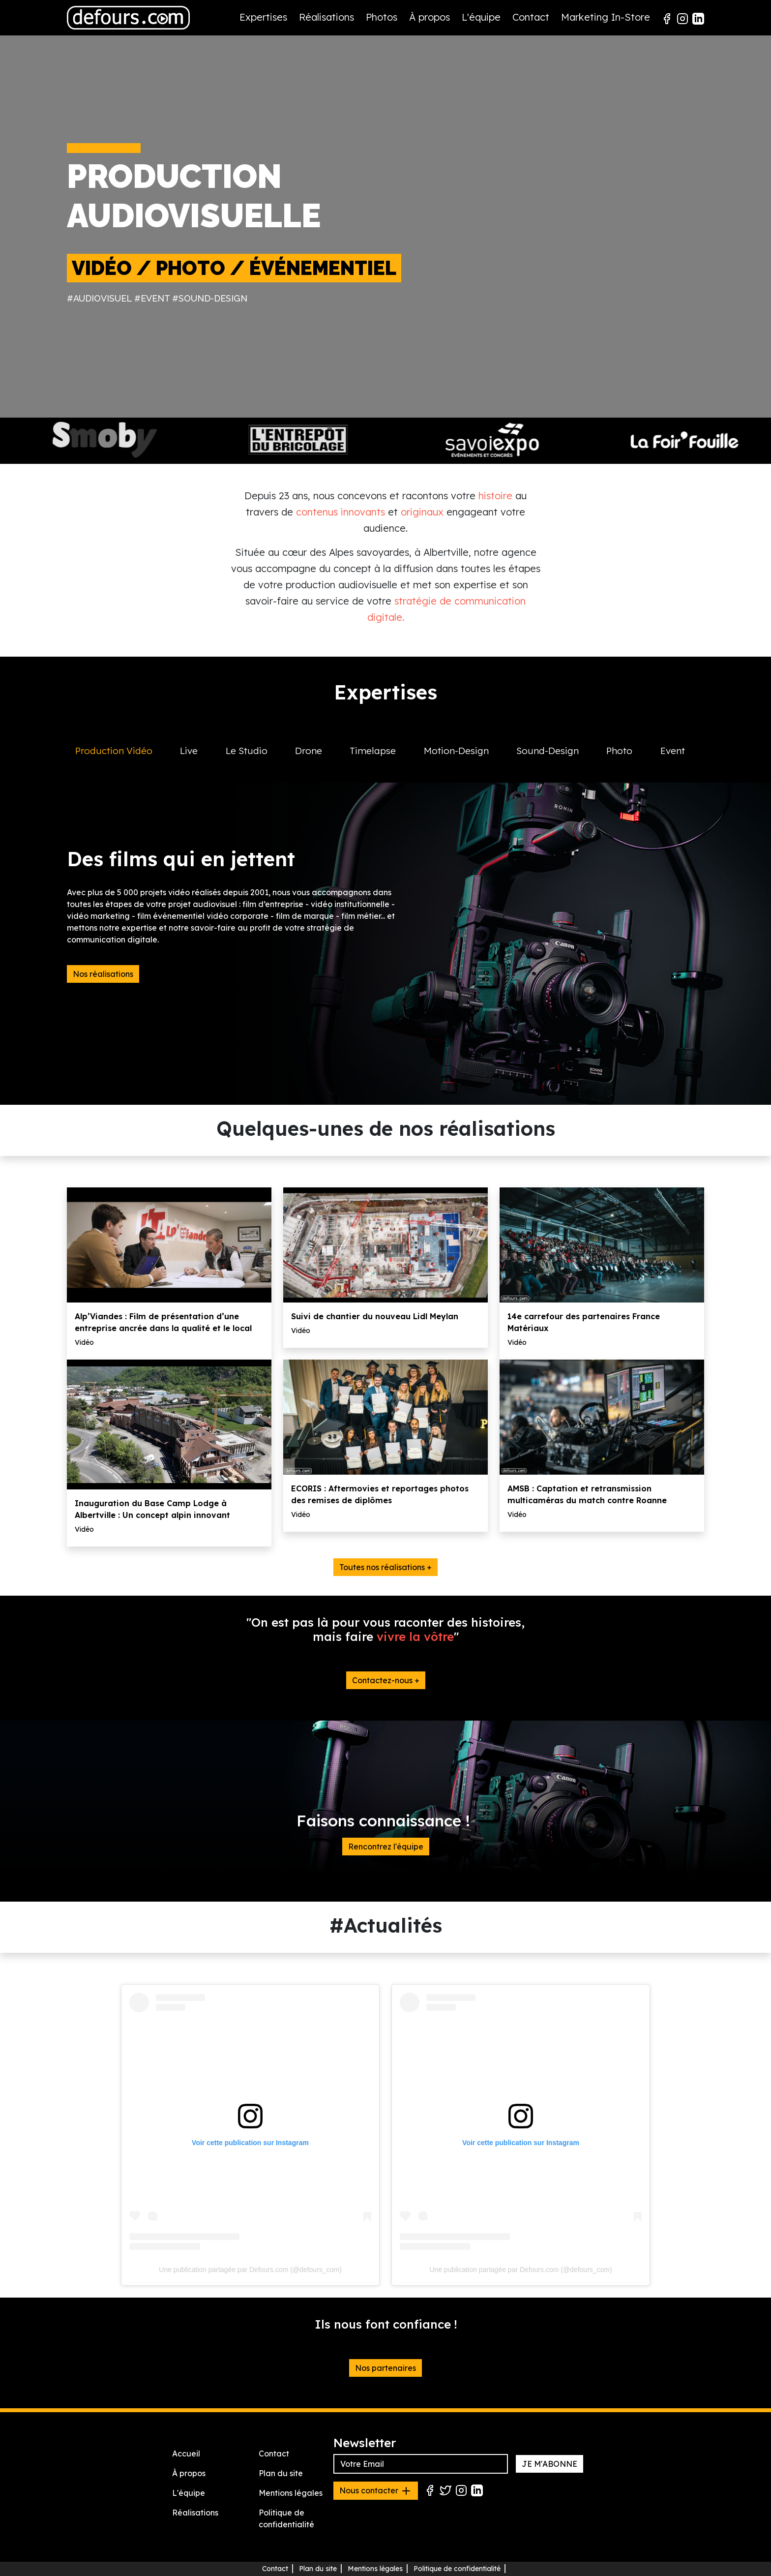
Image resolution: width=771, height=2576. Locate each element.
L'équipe (481, 17)
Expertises (263, 17)
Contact (530, 17)
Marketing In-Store (605, 17)
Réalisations (326, 17)
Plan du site (281, 2473)
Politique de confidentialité (457, 2568)
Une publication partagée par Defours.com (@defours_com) (250, 2269)
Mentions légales (291, 2493)
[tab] (119, 761)
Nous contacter (375, 2491)
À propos (429, 17)
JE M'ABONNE (549, 2464)
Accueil (186, 2453)
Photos (381, 17)
